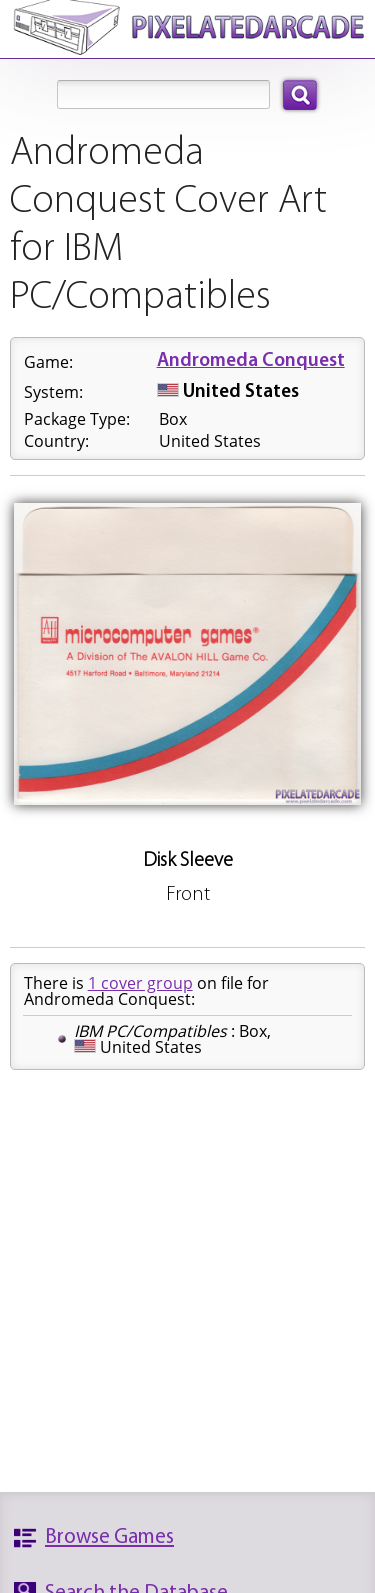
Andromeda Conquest (251, 361)
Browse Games (109, 1537)
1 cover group (140, 983)
